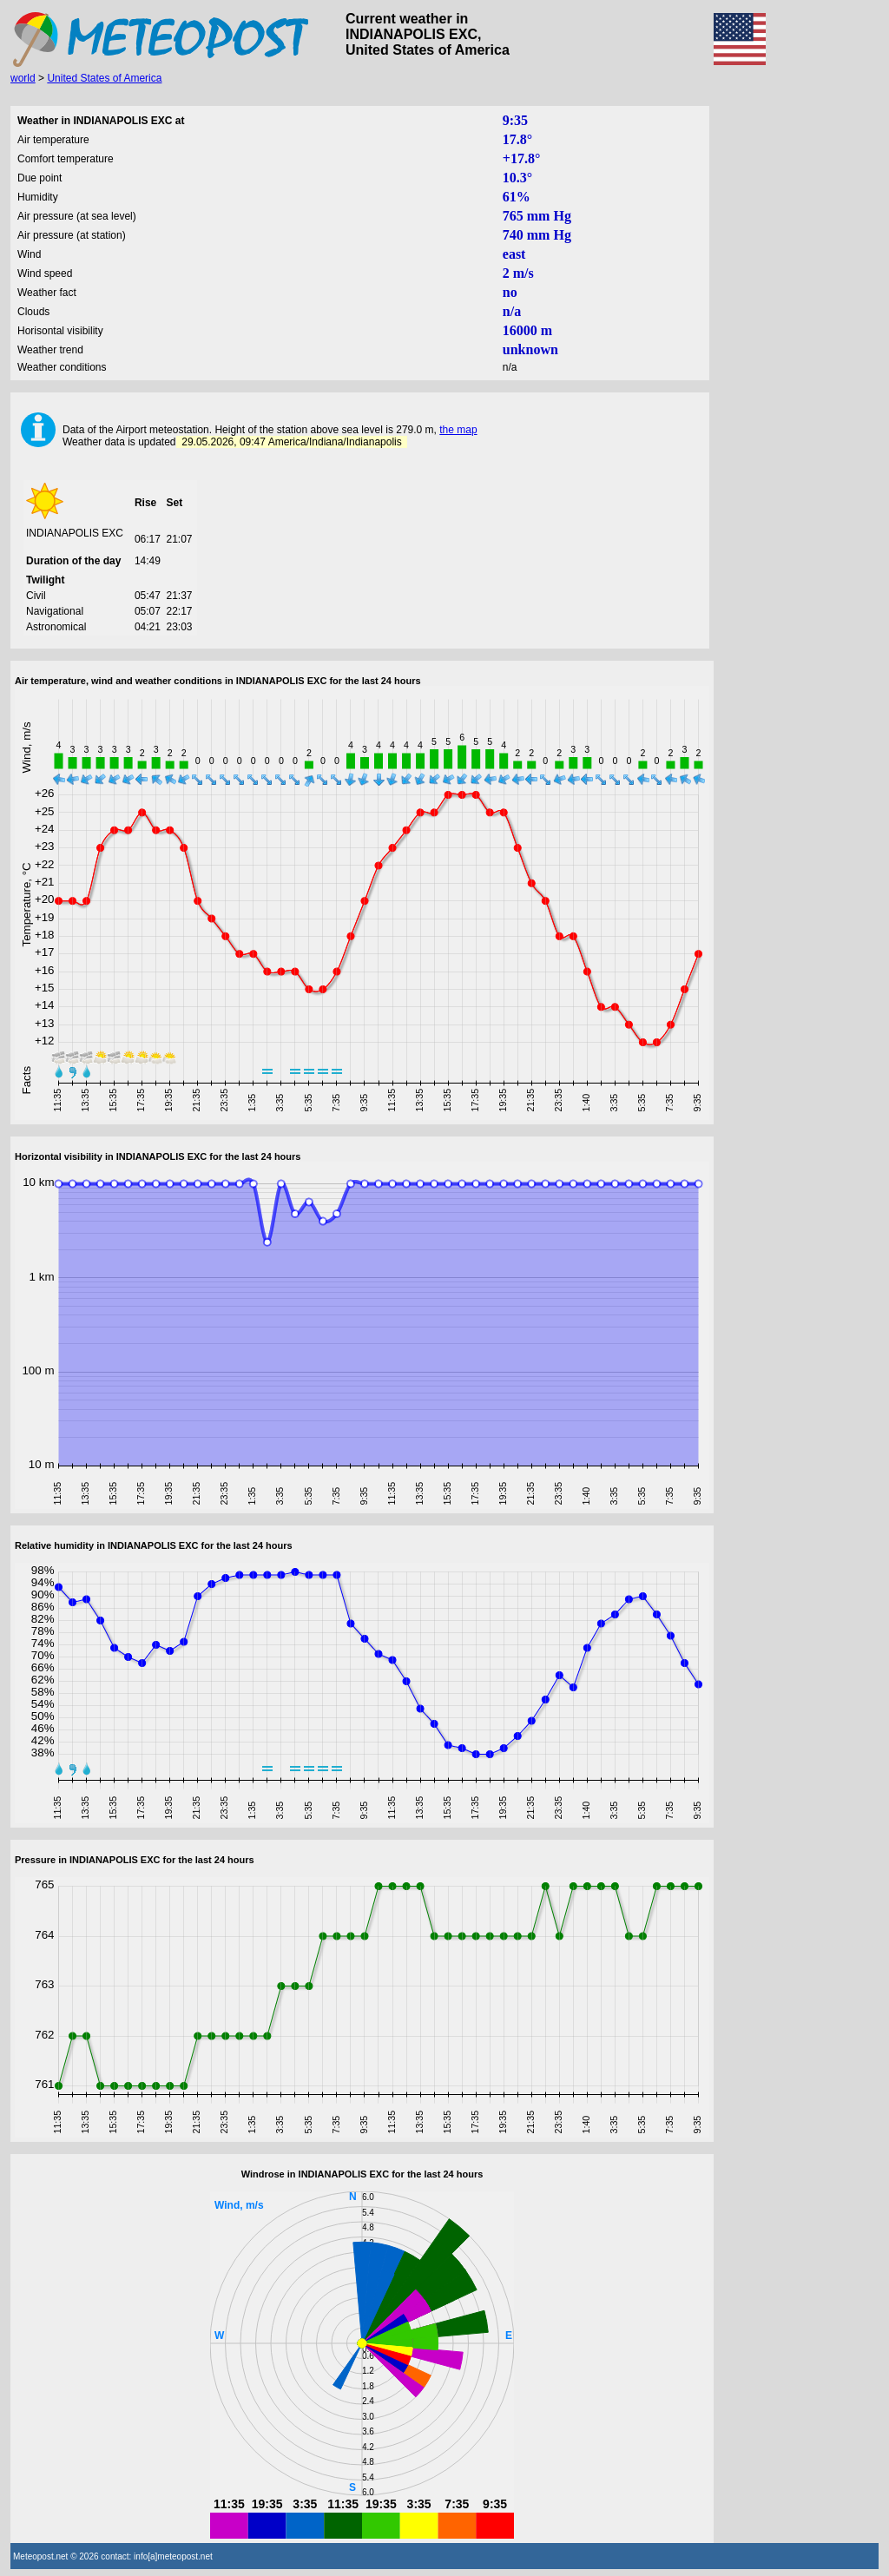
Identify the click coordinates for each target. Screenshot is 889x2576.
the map (458, 430)
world (23, 78)
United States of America (104, 78)
